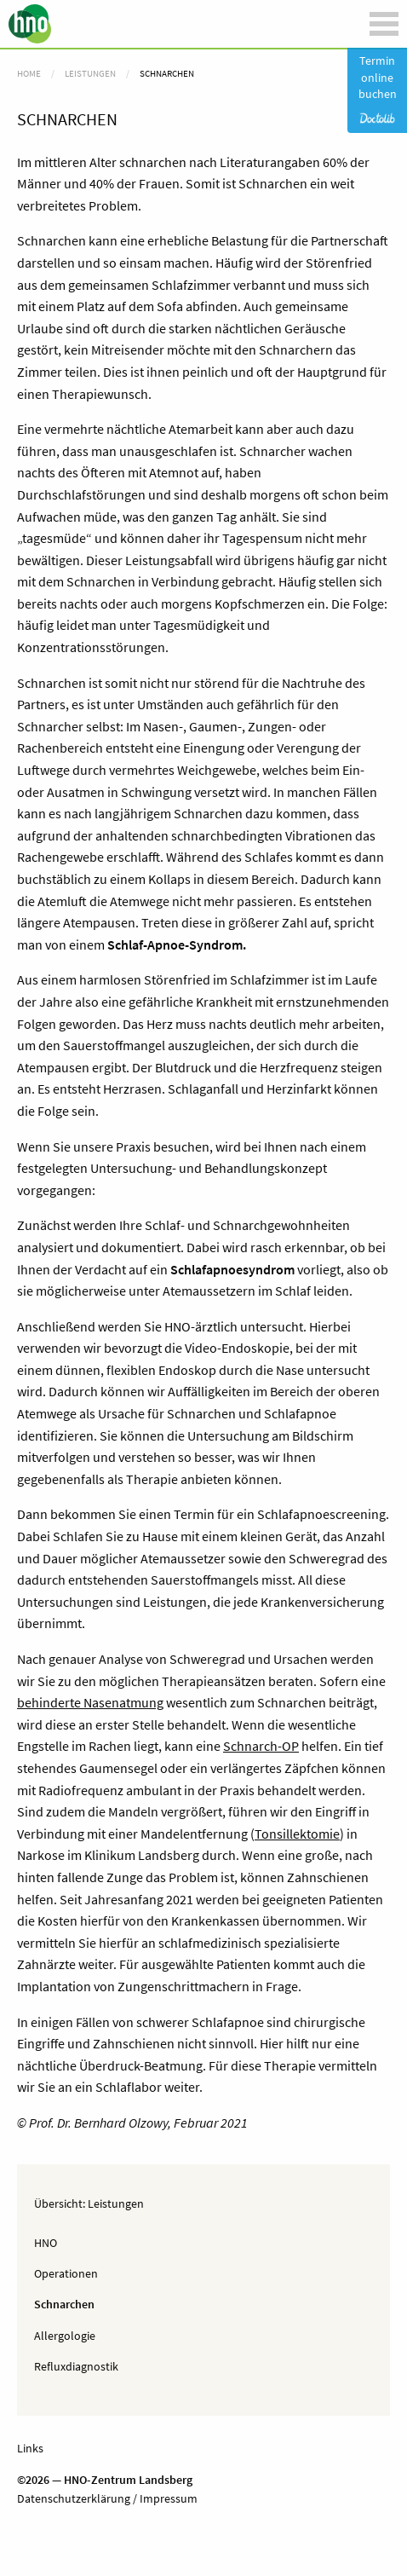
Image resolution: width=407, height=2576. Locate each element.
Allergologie (64, 2335)
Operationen (66, 2273)
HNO (45, 2242)
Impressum (167, 2498)
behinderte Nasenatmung (90, 1702)
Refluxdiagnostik (76, 2366)
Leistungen (116, 2203)
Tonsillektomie (297, 1833)
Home (29, 73)
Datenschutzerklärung (73, 2498)
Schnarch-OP (261, 1745)
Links (30, 2448)
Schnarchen (64, 2304)
